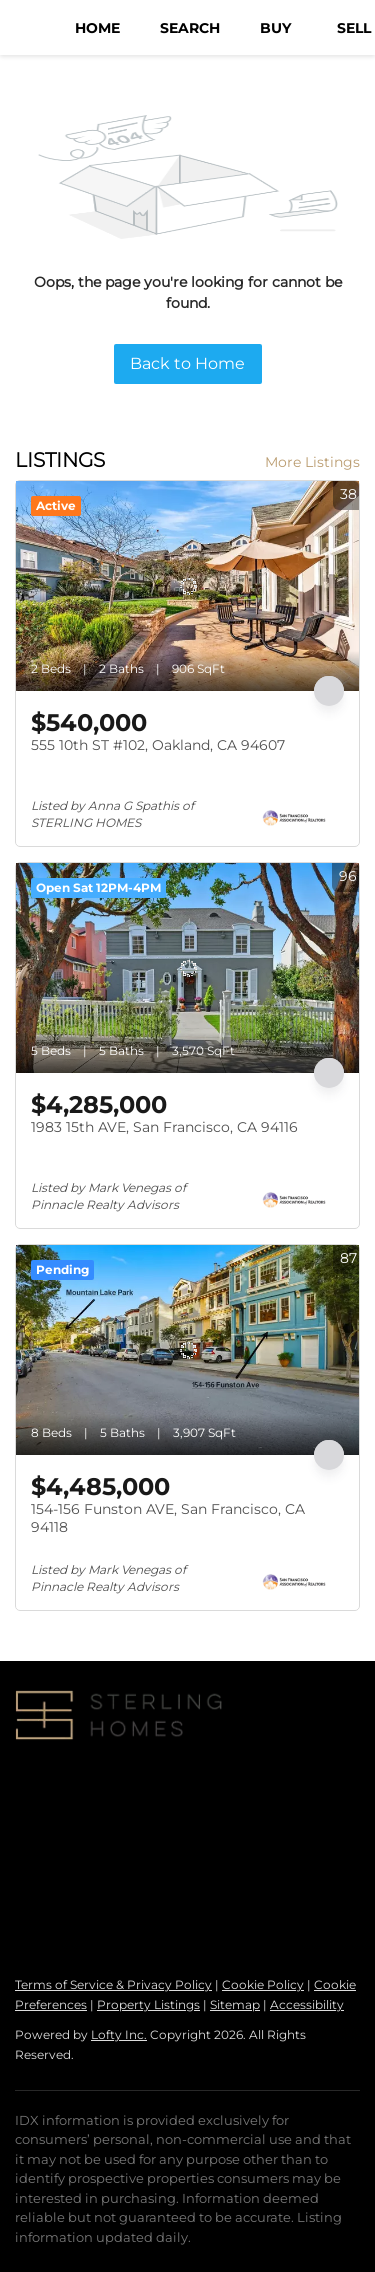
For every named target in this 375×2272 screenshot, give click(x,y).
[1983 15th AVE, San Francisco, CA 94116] (187, 968)
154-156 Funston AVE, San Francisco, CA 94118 (168, 1518)
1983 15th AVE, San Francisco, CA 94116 (164, 1127)
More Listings (312, 462)
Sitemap (235, 2004)
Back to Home (187, 363)
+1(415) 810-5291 (68, 1885)
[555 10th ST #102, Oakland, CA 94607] (187, 586)
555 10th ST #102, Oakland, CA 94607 (158, 745)
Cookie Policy (263, 1984)
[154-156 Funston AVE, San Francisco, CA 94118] (187, 1350)
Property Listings (148, 2004)
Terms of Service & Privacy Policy (113, 1984)
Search (190, 28)
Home (97, 28)
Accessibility (307, 2004)
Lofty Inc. (119, 2034)
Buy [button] (275, 28)
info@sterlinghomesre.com (238, 1885)
